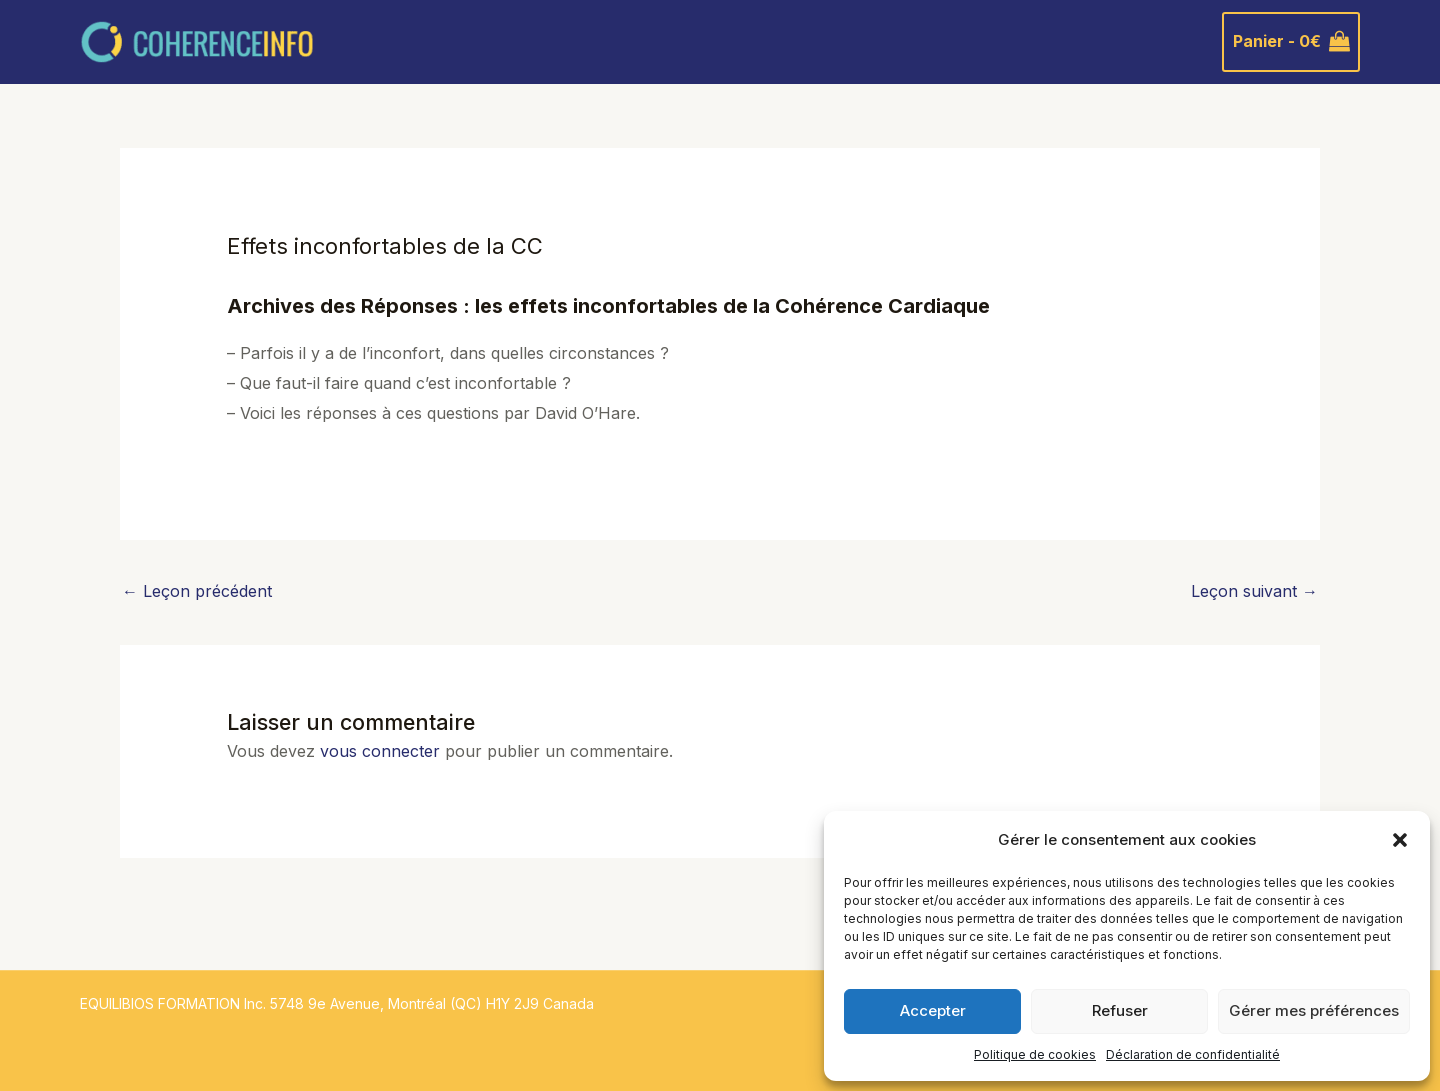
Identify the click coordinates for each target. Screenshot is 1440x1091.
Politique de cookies (1035, 1054)
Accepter (933, 1010)
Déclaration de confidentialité (1193, 1054)
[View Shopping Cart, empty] (1291, 42)
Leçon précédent (197, 591)
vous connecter (380, 751)
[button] (1400, 840)
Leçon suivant (1254, 591)
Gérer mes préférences (1314, 1010)
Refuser (1120, 1010)
